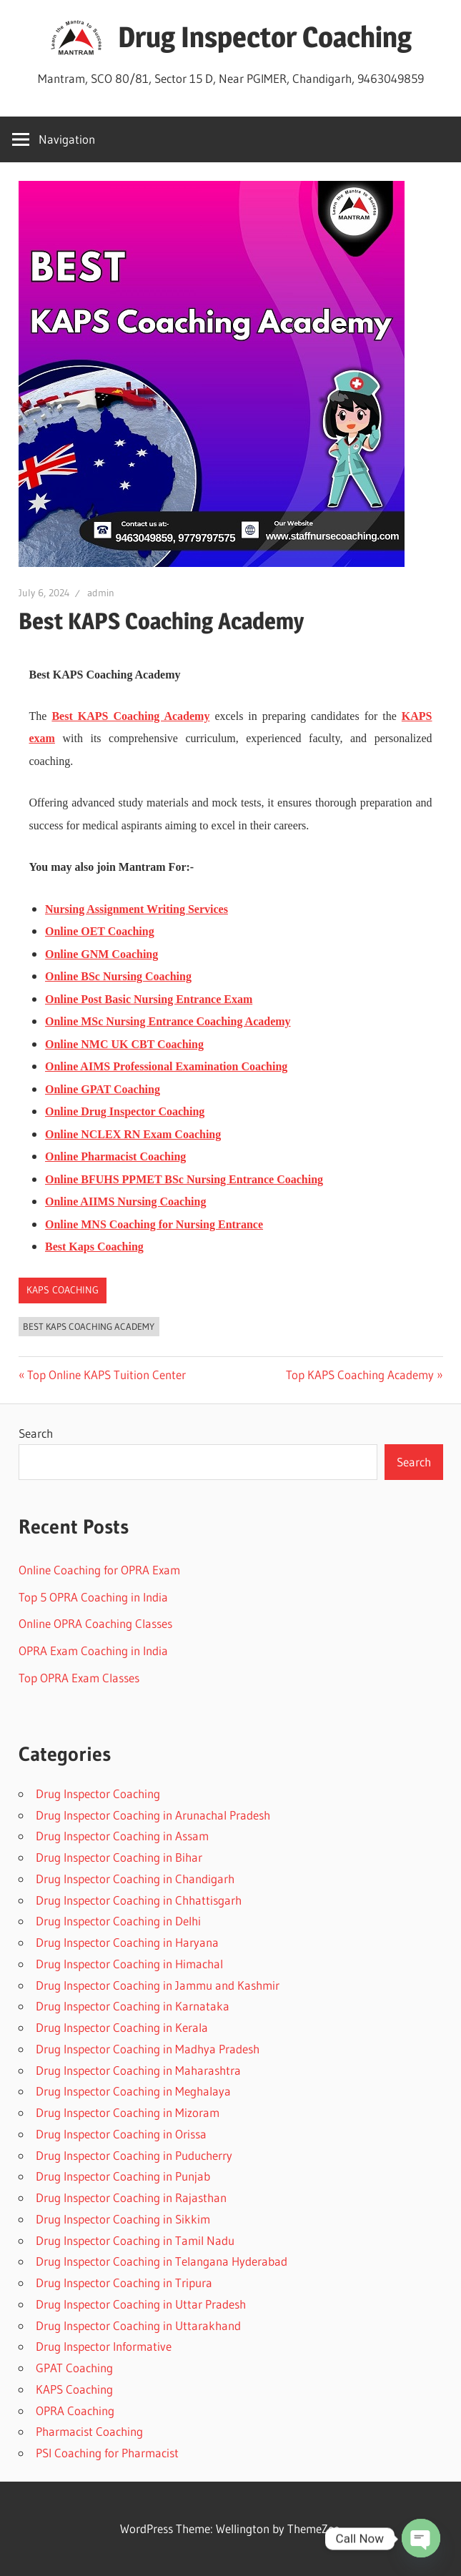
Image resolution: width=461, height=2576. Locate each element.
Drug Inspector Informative (104, 2346)
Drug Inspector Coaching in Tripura (124, 2282)
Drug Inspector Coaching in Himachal (129, 1963)
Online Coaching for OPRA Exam (99, 1569)
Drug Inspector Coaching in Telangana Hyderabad (161, 2261)
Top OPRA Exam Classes (79, 1677)
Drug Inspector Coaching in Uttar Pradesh (141, 2303)
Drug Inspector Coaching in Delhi (118, 1920)
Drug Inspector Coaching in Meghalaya (133, 2090)
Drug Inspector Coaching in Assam (122, 1835)
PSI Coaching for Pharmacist (107, 2452)
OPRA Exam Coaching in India (93, 1650)
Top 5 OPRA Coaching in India (93, 1596)
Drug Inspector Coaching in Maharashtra (138, 2070)
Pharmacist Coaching (89, 2431)
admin (100, 592)
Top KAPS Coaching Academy (360, 1374)
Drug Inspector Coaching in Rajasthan (131, 2197)
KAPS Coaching (62, 1289)
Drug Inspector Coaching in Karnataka (132, 2005)
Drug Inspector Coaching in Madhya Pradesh (147, 2048)
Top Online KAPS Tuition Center (106, 1374)
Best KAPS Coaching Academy (88, 1326)
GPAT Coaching (74, 2367)
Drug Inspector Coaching (265, 36)
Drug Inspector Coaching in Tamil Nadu (135, 2240)
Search (36, 1433)
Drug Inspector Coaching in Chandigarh (135, 1878)
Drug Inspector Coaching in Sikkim (123, 2218)
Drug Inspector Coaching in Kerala (122, 2027)
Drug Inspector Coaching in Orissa (121, 2133)
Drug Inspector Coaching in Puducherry (134, 2155)
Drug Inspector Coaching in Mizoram (127, 2112)
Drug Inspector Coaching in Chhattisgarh (139, 1900)
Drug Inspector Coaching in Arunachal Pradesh (153, 1814)
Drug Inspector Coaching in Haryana (127, 1942)
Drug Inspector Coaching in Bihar (119, 1857)
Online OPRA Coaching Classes (95, 1623)
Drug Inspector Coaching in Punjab (123, 2175)
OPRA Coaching (75, 2410)
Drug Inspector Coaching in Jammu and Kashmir (157, 1985)
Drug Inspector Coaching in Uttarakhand (138, 2325)
